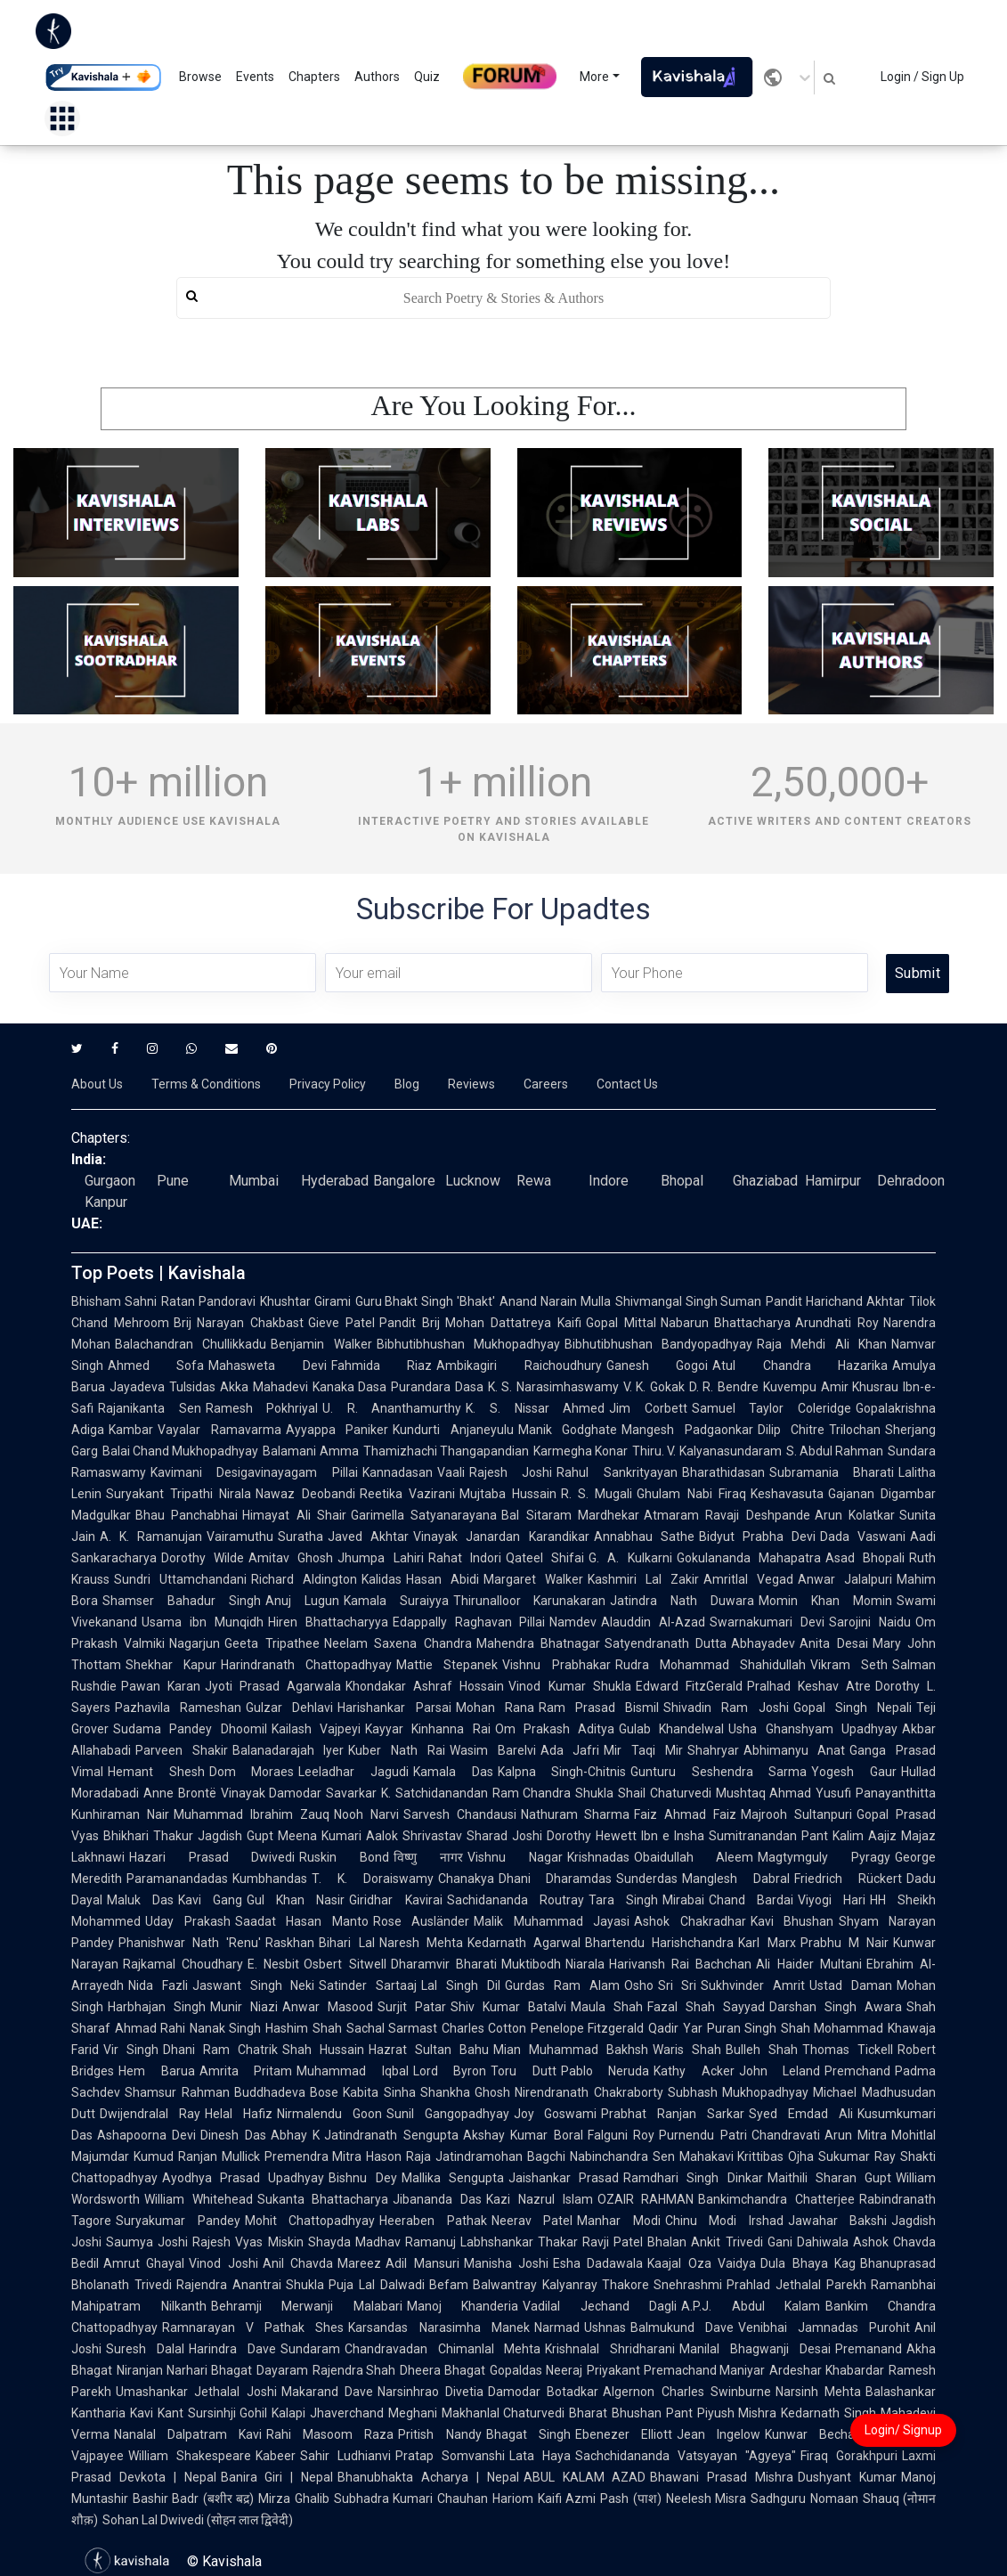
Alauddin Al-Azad (653, 1622)
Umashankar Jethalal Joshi (196, 2391)
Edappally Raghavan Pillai (469, 1622)
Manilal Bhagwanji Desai (755, 2349)
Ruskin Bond (344, 1857)
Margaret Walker (533, 1579)
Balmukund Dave (682, 2327)
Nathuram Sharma (575, 1814)
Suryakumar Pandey (178, 2220)
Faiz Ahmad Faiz (685, 1814)
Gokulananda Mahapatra (749, 1558)
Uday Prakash (188, 1921)
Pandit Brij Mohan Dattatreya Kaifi (480, 1323)
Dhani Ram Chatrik (220, 2049)
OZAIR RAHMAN (645, 2199)
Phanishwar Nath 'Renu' (189, 1943)
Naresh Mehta (421, 1943)
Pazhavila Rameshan (178, 1707)
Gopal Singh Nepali (852, 1707)
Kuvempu (789, 1387)
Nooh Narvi (366, 1814)
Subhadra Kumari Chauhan (411, 2498)
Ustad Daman (850, 1985)
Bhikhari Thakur (148, 1836)
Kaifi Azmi (567, 2498)
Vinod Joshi (223, 2263)
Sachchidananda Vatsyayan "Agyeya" (685, 2456)
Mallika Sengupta (453, 2178)
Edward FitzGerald (689, 1686)
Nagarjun (194, 1643)
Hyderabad (335, 1180)
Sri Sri (677, 1985)
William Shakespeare (189, 2456)
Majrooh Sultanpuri (796, 1814)
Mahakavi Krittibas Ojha (747, 2156)
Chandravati (785, 2135)
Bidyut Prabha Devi (757, 1536)
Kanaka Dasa (350, 1387)
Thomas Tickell (847, 2049)
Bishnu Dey (362, 2178)
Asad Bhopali (865, 1558)
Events (255, 76)
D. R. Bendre (724, 1387)
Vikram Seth (849, 1665)
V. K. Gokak (654, 1387)
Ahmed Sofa (156, 1365)
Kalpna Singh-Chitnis (562, 1772)
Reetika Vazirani (407, 1494)
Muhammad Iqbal (352, 2071)
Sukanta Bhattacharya (323, 2199)
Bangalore (404, 1180)
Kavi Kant (156, 2413)
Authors (377, 76)
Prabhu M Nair (844, 1943)
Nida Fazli (158, 1985)
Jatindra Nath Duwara (682, 1601)
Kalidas (381, 1579)
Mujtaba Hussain (507, 1494)
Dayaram (282, 2370)
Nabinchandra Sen (622, 2156)
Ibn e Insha (672, 1836)
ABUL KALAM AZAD (585, 2477)
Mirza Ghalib (293, 2498)
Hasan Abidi (442, 1579)
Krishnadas (598, 1857)
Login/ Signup (903, 2430)
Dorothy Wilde (202, 1558)
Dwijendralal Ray (150, 2114)
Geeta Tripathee (271, 1643)
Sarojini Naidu (870, 1622)
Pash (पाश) (630, 2498)
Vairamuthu (240, 1536)
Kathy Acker (694, 2071)
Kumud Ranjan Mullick (197, 2156)
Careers (546, 1084)
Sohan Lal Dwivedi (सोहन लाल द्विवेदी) (197, 2520)
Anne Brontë (179, 1793)
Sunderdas (647, 1878)
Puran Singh (741, 2028)
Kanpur (106, 1202)
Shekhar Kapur (171, 1665)
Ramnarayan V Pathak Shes (253, 2327)
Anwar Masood (327, 2007)
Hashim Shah (303, 2028)
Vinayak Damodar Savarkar (299, 1793)
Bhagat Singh (528, 2434)
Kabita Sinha (379, 2092)
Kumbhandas (269, 1878)
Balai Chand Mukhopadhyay (180, 1451)
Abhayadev (763, 1643)
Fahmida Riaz (381, 1365)
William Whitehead (198, 2199)
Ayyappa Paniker (337, 1430)
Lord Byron (450, 2071)
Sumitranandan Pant (768, 1836)
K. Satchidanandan (434, 1793)
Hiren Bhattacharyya (328, 1622)
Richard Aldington (304, 1579)
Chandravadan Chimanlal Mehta (443, 2349)
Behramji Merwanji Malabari (306, 2306)
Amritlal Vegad (748, 1579)
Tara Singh (623, 1900)
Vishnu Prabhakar (556, 1665)
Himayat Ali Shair (294, 1515)
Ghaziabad (765, 1180)
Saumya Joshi (147, 2242)
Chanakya (466, 1878)
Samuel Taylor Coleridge (771, 1408)
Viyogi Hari (831, 1900)
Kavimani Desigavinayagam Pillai (254, 1472)
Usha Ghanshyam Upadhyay (812, 1729)
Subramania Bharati (831, 1472)
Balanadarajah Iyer (288, 1750)
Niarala (585, 1964)
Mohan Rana (495, 1707)
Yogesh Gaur (854, 1772)
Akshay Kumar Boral (523, 2135)
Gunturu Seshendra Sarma (718, 1772)
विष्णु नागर (428, 1857)
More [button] (594, 76)
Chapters (314, 76)
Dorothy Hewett (592, 1836)
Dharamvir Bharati (444, 1964)
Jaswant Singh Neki (253, 1985)
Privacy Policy (327, 1084)
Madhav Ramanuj (405, 2242)
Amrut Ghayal (143, 2263)
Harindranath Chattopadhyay (306, 1665)
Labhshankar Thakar (519, 2242)
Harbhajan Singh (157, 2007)
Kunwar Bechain (815, 2434)
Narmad (557, 2327)
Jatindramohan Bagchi (500, 2156)
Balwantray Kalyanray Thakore (561, 2285)
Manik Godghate (568, 1430)
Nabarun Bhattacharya (726, 1323)
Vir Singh (130, 2049)
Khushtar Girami (305, 1301)
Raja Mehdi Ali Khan (822, 1344)
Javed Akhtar (368, 1536)
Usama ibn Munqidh (203, 1622)
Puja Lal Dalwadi (377, 2285)
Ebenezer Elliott (623, 2434)
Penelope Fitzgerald (587, 2028)
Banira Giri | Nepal (277, 2477)
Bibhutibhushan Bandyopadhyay (658, 1344)
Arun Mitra (855, 2135)
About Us (97, 1084)
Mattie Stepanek (447, 1665)
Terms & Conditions (206, 1084)
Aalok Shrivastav (414, 1836)
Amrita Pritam (246, 2071)
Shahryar (713, 1750)
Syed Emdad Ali (801, 2114)
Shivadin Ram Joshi (725, 1707)
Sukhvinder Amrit (753, 1985)
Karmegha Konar (580, 1451)
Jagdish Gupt (235, 1836)
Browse (200, 76)
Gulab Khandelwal (671, 1729)
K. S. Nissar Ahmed (535, 1408)
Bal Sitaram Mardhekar (570, 1515)
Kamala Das (453, 1772)
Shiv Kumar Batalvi (508, 2007)
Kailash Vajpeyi (316, 1729)
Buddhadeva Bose (286, 2092)
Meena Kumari (319, 1836)
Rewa (533, 1180)
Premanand (868, 2349)
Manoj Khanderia (463, 2306)
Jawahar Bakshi (838, 2220)
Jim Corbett (648, 1408)
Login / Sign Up (922, 76)
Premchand (857, 2071)
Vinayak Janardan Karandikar (501, 1536)
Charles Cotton (484, 2028)
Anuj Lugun (302, 1601)
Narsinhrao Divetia (430, 2391)
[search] (503, 298)
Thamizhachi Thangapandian (446, 1451)
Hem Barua (156, 2071)
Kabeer (276, 2456)
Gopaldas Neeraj (536, 2370)
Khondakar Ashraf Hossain (424, 1686)
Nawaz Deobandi (305, 1494)
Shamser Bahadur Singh (181, 1601)
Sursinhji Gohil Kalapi (246, 2413)
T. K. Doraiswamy (373, 1878)
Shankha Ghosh (465, 2092)
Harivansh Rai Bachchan (680, 1964)
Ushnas (605, 2327)
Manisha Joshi (506, 2263)
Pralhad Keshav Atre (809, 1686)
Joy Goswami (555, 2114)
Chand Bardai (751, 1900)
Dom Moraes (252, 1772)
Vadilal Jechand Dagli (600, 2306)
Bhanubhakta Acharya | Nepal (428, 2477)
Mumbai (254, 1180)
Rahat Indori (464, 1558)
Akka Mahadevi (264, 1387)
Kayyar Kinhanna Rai (428, 1729)
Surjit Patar (412, 2007)
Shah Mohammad (832, 2028)
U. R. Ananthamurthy (391, 1408)
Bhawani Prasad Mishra (721, 2477)
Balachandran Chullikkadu (190, 1344)
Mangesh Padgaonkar (687, 1430)
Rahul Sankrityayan (616, 1472)
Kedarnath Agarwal (524, 1943)
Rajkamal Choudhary (183, 1964)
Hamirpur (833, 1180)
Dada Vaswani (862, 1536)
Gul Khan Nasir (296, 1900)
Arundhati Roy (837, 1323)
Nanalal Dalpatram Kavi (188, 2434)
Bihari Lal (346, 1943)
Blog (406, 1084)
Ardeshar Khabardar (826, 2370)
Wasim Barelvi (493, 1750)
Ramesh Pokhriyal (262, 1408)
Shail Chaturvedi (664, 1793)
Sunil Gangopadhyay (447, 2114)
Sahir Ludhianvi (345, 2456)
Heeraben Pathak (433, 2220)
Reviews (471, 1084)
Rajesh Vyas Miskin (247, 2242)
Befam (448, 2285)
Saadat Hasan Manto (302, 1921)
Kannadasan (397, 1472)
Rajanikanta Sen (149, 1408)
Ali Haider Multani (808, 1964)
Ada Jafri (570, 1750)
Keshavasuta (787, 1494)
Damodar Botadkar (543, 2391)
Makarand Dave (327, 2391)
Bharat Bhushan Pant (630, 2413)
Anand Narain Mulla (555, 1301)
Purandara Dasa (437, 1387)
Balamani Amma (310, 1451)
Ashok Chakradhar (690, 1921)
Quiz (427, 76)
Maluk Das (140, 1900)
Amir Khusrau (860, 1387)
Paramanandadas (177, 1878)
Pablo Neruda (605, 2071)
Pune (173, 1180)
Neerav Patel (532, 2220)
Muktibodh (531, 1964)
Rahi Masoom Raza (330, 2434)
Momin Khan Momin (825, 1601)
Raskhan (289, 1943)
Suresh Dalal (145, 2349)
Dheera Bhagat (442, 2370)
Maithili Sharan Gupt (829, 2178)
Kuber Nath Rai (396, 1750)
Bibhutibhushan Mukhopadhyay (468, 1344)
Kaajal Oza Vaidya (701, 2263)
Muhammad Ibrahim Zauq (251, 1814)
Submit (917, 973)
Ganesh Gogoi (657, 1365)
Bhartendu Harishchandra (659, 1943)
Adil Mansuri (422, 2263)
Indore (609, 1180)
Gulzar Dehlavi (289, 1707)
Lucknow (472, 1180)
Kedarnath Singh (828, 2413)
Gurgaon (110, 1180)
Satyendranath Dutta (666, 1643)
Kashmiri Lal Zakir (643, 1579)
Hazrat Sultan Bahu (429, 2049)
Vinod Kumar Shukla (569, 1686)
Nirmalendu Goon (329, 2114)
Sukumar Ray (857, 2156)
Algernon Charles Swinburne (687, 2391)
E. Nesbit (273, 1964)
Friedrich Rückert (848, 1878)
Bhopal (682, 1180)
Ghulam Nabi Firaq (691, 1494)
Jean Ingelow (718, 2434)
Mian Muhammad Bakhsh (570, 2049)
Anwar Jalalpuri (845, 1579)
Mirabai (683, 1900)
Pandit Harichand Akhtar (835, 1301)
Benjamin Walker (321, 1344)
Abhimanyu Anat (794, 1750)
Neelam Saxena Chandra (398, 1643)
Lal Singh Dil (460, 1985)
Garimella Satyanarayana (424, 1515)
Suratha (300, 1536)
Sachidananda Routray (515, 1900)
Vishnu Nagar (515, 1857)
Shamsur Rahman (177, 2092)
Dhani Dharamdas (556, 1878)
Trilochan (855, 1430)
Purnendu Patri (702, 2135)
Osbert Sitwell (345, 1964)
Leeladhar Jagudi (353, 1772)
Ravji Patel (612, 2242)
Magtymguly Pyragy (824, 1857)
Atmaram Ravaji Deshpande (727, 1515)
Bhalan (666, 2242)
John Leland (780, 2071)
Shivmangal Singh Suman (688, 1301)
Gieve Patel (341, 1323)
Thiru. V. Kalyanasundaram (706, 1451)
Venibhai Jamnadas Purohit (824, 2327)
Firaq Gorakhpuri (848, 2456)
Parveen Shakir (181, 1750)
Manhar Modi (619, 2220)
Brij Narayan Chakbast (239, 1323)
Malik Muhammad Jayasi (551, 1921)
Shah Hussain (323, 2049)
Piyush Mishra (737, 2413)
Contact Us (627, 1084)
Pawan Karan (160, 1686)
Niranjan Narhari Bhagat (184, 2370)
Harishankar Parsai (394, 1707)
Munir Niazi (244, 2007)
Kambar (131, 1430)
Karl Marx (766, 1943)
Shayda (329, 2242)
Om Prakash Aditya (555, 1729)
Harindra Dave (232, 2349)
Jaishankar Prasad (563, 2178)
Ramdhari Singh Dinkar (692, 2178)
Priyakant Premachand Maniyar (676, 2370)
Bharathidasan (723, 1472)
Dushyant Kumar (847, 2477)
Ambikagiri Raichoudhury (518, 1365)
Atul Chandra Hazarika (800, 1365)
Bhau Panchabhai (186, 1515)
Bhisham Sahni (114, 1301)
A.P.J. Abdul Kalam (750, 2306)
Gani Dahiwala (808, 2242)
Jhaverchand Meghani (373, 2413)
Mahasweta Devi (267, 1365)
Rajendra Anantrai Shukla (250, 2285)
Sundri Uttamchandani (180, 1579)
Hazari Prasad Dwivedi (212, 1857)
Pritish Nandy (439, 2434)
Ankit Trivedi (726, 2242)
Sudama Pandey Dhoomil (190, 1729)
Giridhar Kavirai (395, 1900)
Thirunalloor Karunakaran (529, 1601)
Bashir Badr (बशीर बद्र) (193, 2498)
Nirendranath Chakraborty (589, 2092)
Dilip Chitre (791, 1430)
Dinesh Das (232, 2135)
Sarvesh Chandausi (459, 1814)
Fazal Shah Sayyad (706, 2007)
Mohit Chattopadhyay (310, 2220)
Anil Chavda (298, 2263)
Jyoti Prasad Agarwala (273, 1686)
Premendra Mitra (313, 2156)
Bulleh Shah (762, 2049)
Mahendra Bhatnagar (538, 1643)
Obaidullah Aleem (694, 1857)
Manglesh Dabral (736, 1878)
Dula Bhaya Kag (808, 2263)
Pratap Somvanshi (450, 2456)
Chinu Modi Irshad (724, 2220)
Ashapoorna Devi (146, 2135)
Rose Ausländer (421, 1921)
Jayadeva (137, 1387)
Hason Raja (398, 2156)
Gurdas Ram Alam (562, 1985)
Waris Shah (687, 2049)
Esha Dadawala (598, 2263)
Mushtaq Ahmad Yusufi (783, 1793)
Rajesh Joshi (510, 1472)
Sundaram (310, 2349)
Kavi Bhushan (792, 1921)
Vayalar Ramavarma (219, 1430)
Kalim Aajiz (864, 1836)
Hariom (512, 2498)
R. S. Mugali (596, 1494)
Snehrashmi (688, 2285)
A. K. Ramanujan (151, 1536)
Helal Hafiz (238, 2114)
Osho (639, 1985)
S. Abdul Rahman (834, 1451)
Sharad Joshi (504, 1836)
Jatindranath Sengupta (391, 2135)
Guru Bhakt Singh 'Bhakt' (425, 1301)
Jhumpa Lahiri (380, 1558)
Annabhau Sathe (644, 1536)
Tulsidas (192, 1387)
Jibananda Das (437, 2199)
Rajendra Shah (354, 2370)
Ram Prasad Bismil (599, 1707)
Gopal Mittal (621, 1323)
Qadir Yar (675, 2028)
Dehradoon (911, 1180)
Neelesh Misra (706, 2498)
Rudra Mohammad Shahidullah (710, 1665)
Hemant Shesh (156, 1772)
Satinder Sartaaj (368, 1985)
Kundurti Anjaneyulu (453, 1430)
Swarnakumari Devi (767, 1622)
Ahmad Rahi (150, 2028)
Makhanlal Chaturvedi (503, 2413)
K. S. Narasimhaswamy (553, 1387)
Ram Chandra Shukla (552, 1793)
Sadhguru (778, 2498)
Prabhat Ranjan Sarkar (672, 2114)
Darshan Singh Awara (835, 2007)
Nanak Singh (225, 2028)
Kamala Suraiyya (396, 1601)
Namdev (573, 1622)
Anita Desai (833, 1643)
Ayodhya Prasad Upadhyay (243, 2178)
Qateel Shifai (545, 1558)
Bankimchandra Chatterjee (776, 2199)
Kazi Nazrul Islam (539, 2199)
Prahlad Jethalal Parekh (796, 2285)
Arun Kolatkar (855, 1515)
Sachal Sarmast (391, 2028)
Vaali (451, 1472)
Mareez (359, 2263)
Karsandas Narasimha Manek (438, 2327)
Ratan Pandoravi (208, 1301)
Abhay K (295, 2135)
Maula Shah (607, 2007)
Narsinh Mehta (818, 2391)
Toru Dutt (523, 2071)
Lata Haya (540, 2456)
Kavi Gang (210, 1900)
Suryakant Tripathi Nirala (178, 1494)
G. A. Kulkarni (630, 1558)
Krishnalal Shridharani (610, 2349)
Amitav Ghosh (290, 1558)
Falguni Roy (621, 2135)
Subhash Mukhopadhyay (738, 2092)
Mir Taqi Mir (643, 1750)
